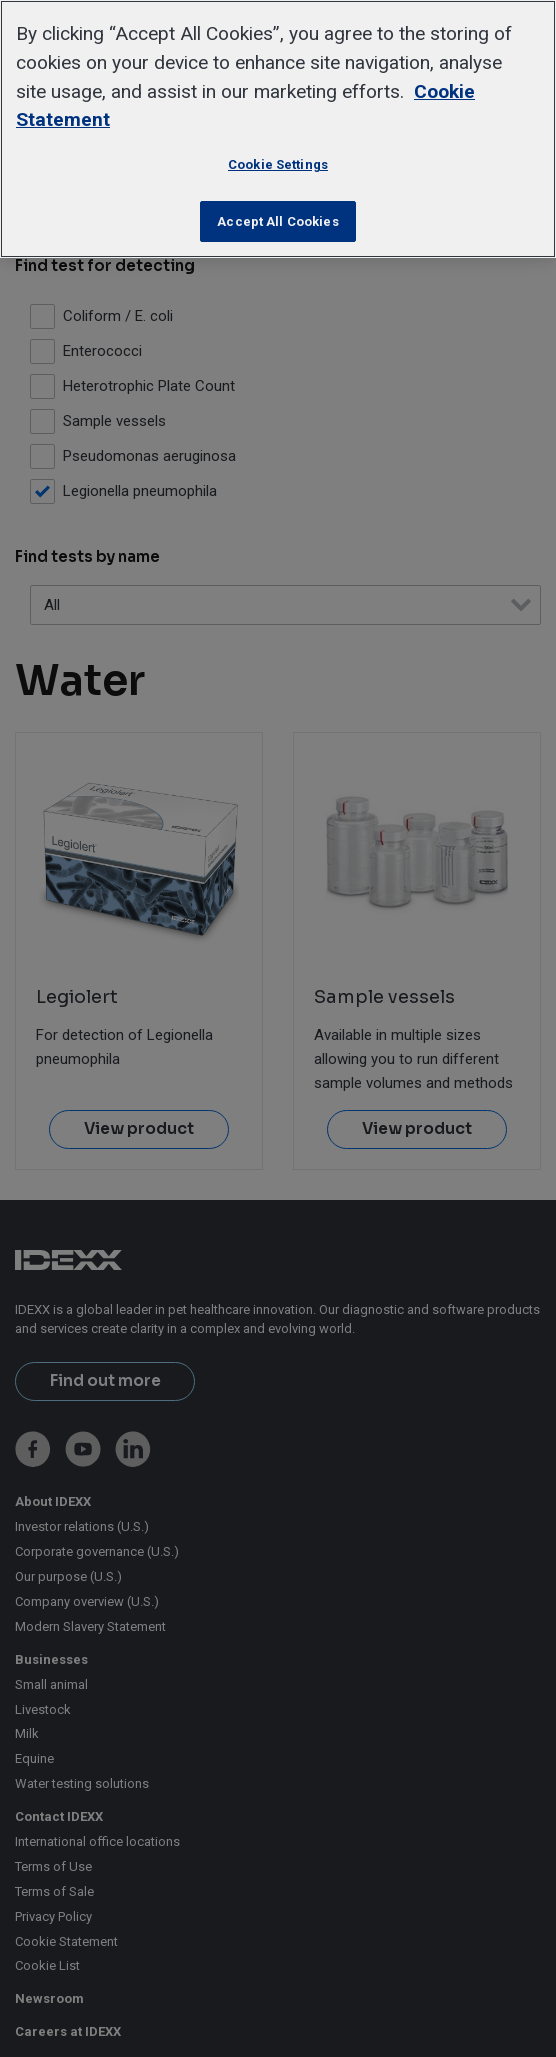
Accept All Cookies (277, 221)
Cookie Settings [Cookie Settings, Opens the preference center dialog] (278, 164)
